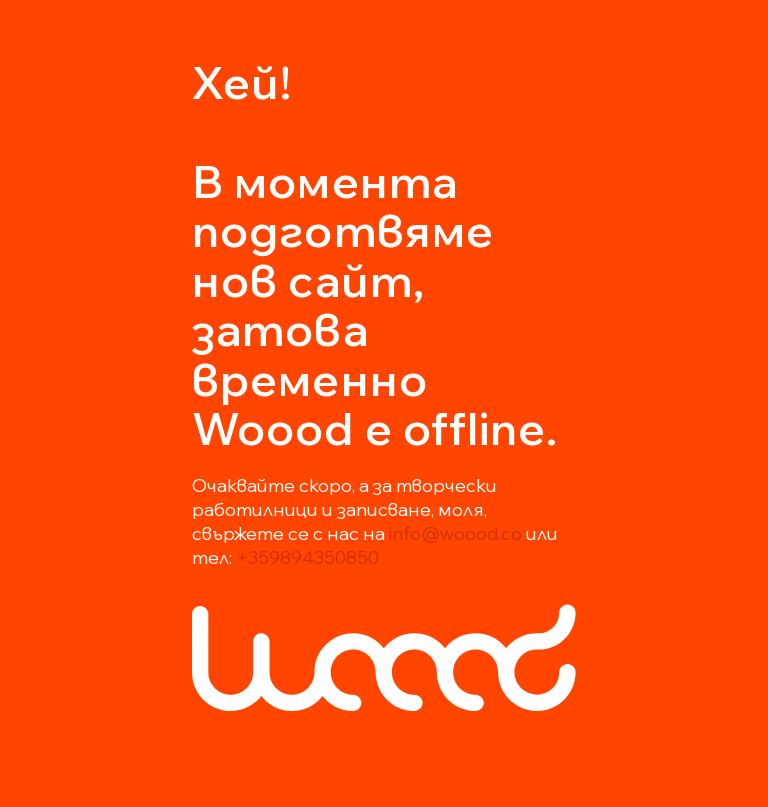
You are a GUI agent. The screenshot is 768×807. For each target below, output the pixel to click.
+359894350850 (307, 557)
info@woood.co (455, 533)
